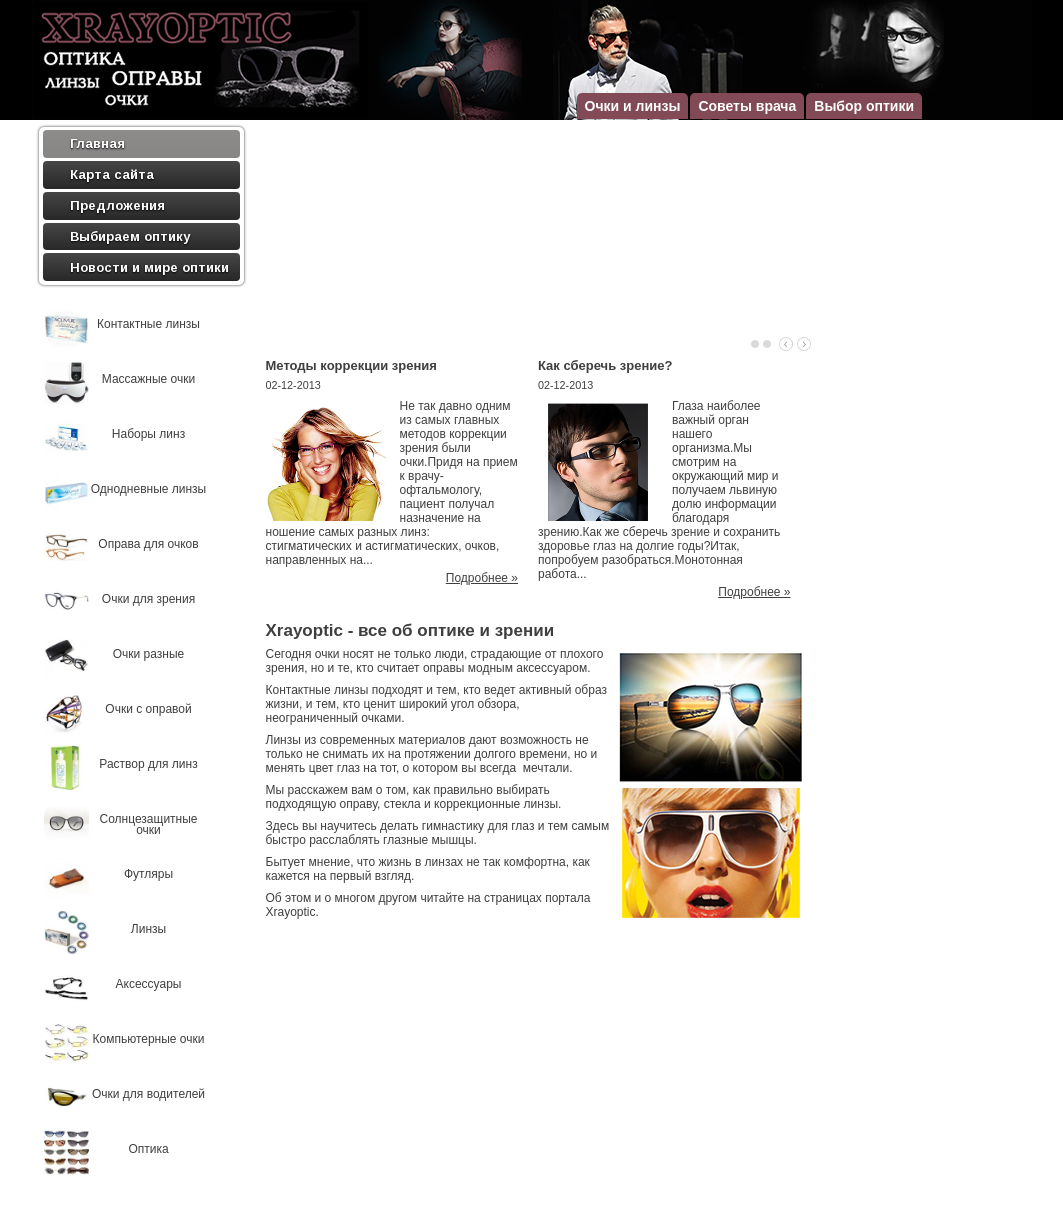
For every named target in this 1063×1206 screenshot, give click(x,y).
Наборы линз (148, 434)
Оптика (148, 1149)
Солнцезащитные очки (148, 825)
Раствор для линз (148, 764)
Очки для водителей (148, 1094)
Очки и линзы (633, 106)
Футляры (148, 874)
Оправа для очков (148, 544)
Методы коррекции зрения (351, 365)
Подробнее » (482, 578)
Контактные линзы (148, 324)
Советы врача (747, 106)
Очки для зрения (148, 599)
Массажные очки (148, 379)
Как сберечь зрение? (605, 365)
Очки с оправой (148, 709)
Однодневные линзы (149, 489)
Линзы (148, 929)
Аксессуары (149, 984)
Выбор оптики (864, 106)
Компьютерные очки (149, 1039)
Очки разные (149, 654)
